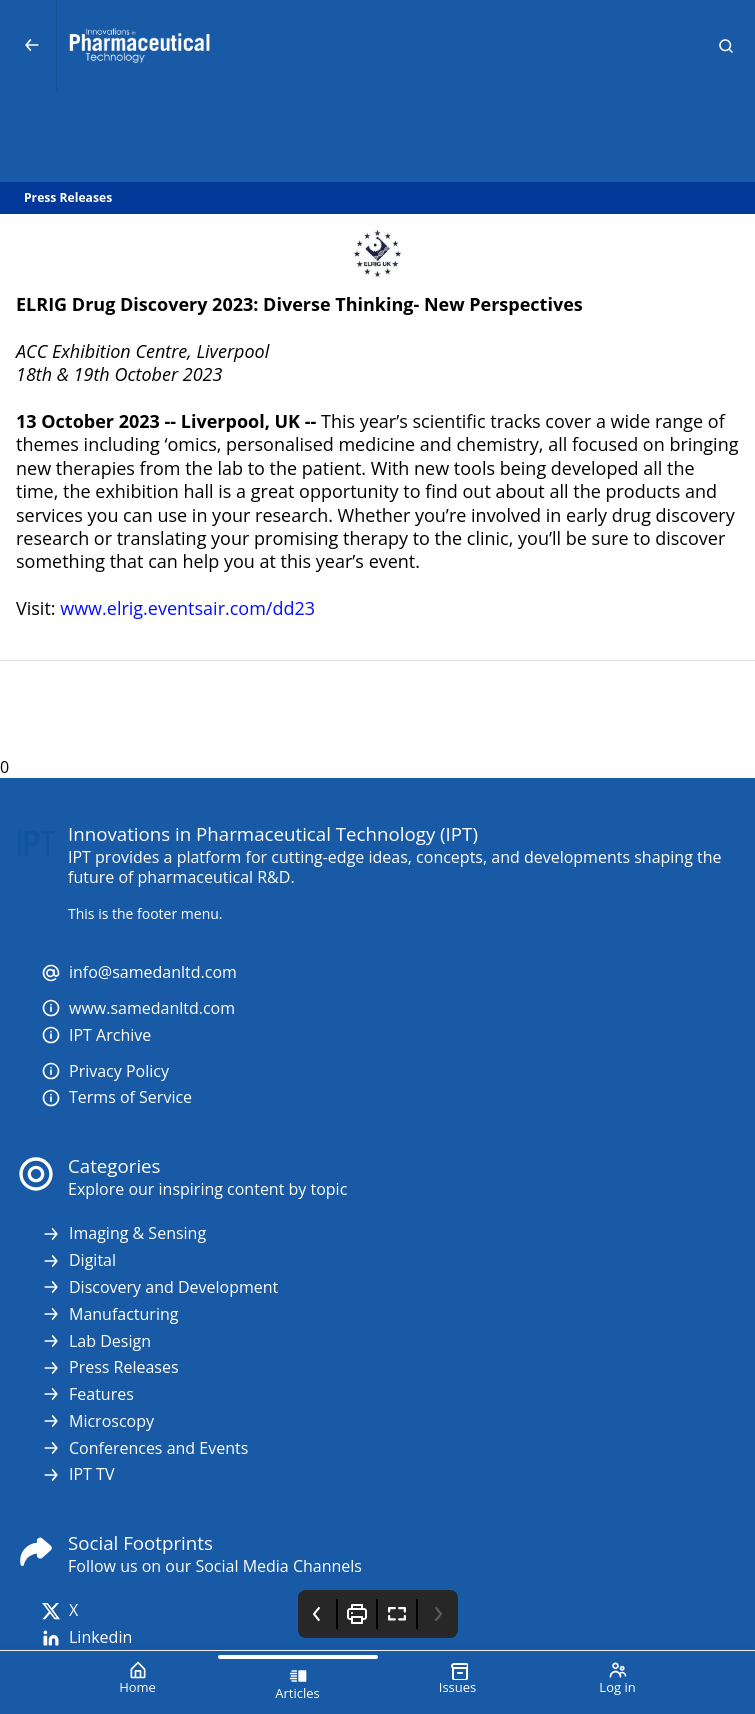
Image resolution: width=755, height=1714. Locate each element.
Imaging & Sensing (123, 1233)
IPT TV (77, 1474)
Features (87, 1394)
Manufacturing (109, 1314)
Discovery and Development (159, 1287)
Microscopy (97, 1421)
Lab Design (96, 1341)
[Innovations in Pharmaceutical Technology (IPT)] (377, 46)
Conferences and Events (144, 1448)
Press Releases (110, 1367)
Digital (78, 1260)
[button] (726, 46)
